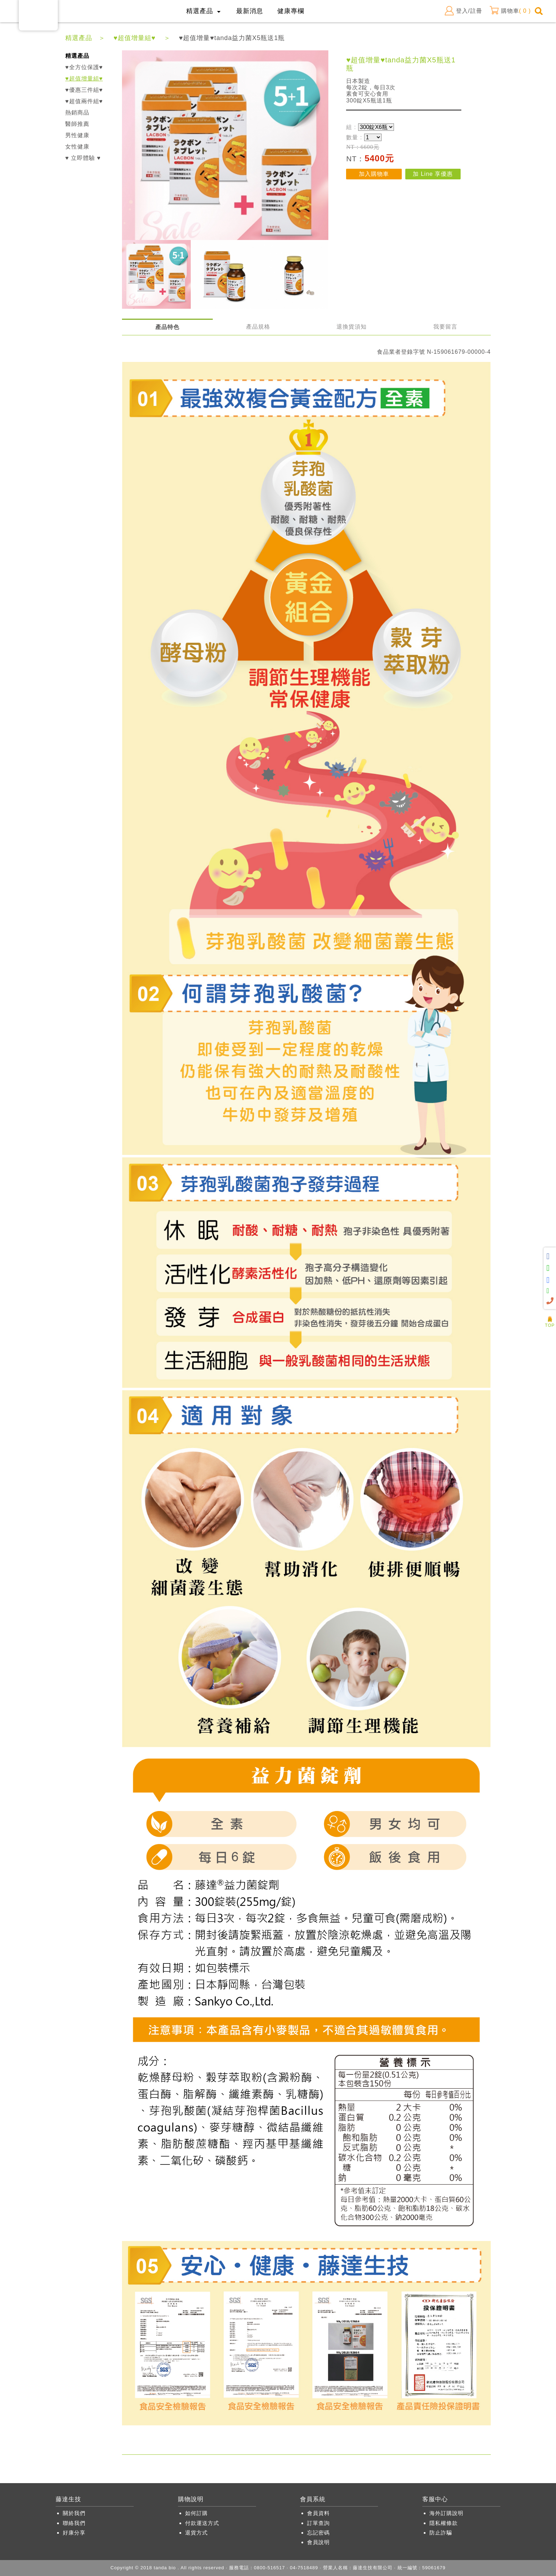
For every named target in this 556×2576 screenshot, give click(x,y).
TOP (550, 1323)
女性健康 (77, 147)
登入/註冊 (463, 11)
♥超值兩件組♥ (84, 101)
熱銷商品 (77, 113)
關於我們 (74, 2513)
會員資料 (318, 2513)
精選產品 (78, 37)
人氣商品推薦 (549, 1314)
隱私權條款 (443, 2523)
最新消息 (249, 11)
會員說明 (318, 2542)
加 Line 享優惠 (433, 174)
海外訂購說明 (446, 2513)
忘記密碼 (318, 2533)
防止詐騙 (440, 2533)
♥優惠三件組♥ (84, 90)
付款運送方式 (202, 2523)
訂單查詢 (318, 2523)
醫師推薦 (77, 124)
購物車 (510, 11)
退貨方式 (196, 2533)
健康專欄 (290, 11)
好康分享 (74, 2533)
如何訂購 (196, 2513)
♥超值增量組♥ (135, 37)
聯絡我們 (74, 2523)
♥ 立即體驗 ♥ (83, 158)
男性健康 (77, 135)
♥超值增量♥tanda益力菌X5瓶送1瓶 (232, 37)
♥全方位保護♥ (84, 67)
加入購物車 (374, 174)
